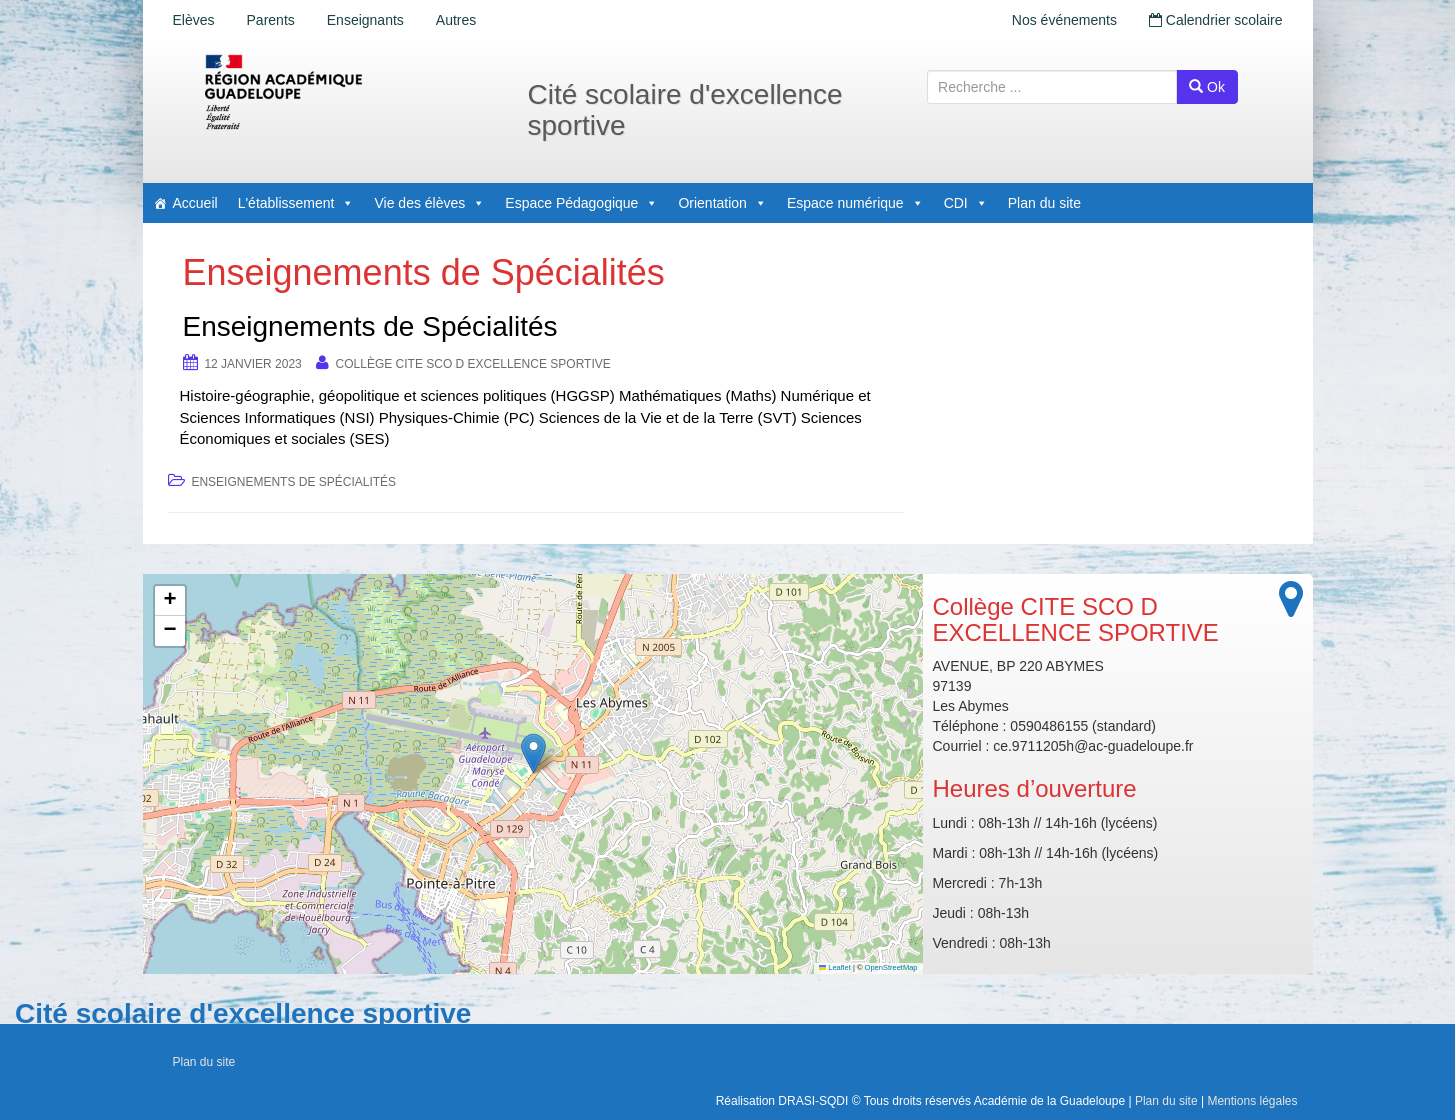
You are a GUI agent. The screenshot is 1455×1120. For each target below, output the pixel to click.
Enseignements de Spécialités (370, 326)
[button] (533, 753)
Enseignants (365, 20)
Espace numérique (855, 203)
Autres (456, 20)
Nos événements (1064, 20)
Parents (271, 20)
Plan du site (1044, 203)
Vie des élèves (429, 203)
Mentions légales (1252, 1101)
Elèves (194, 20)
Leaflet (835, 967)
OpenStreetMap (891, 967)
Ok (1207, 87)
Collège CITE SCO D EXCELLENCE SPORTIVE (473, 364)
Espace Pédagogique (581, 203)
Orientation (722, 203)
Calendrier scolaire (1216, 20)
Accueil (195, 203)
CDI (966, 203)
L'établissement (296, 203)
